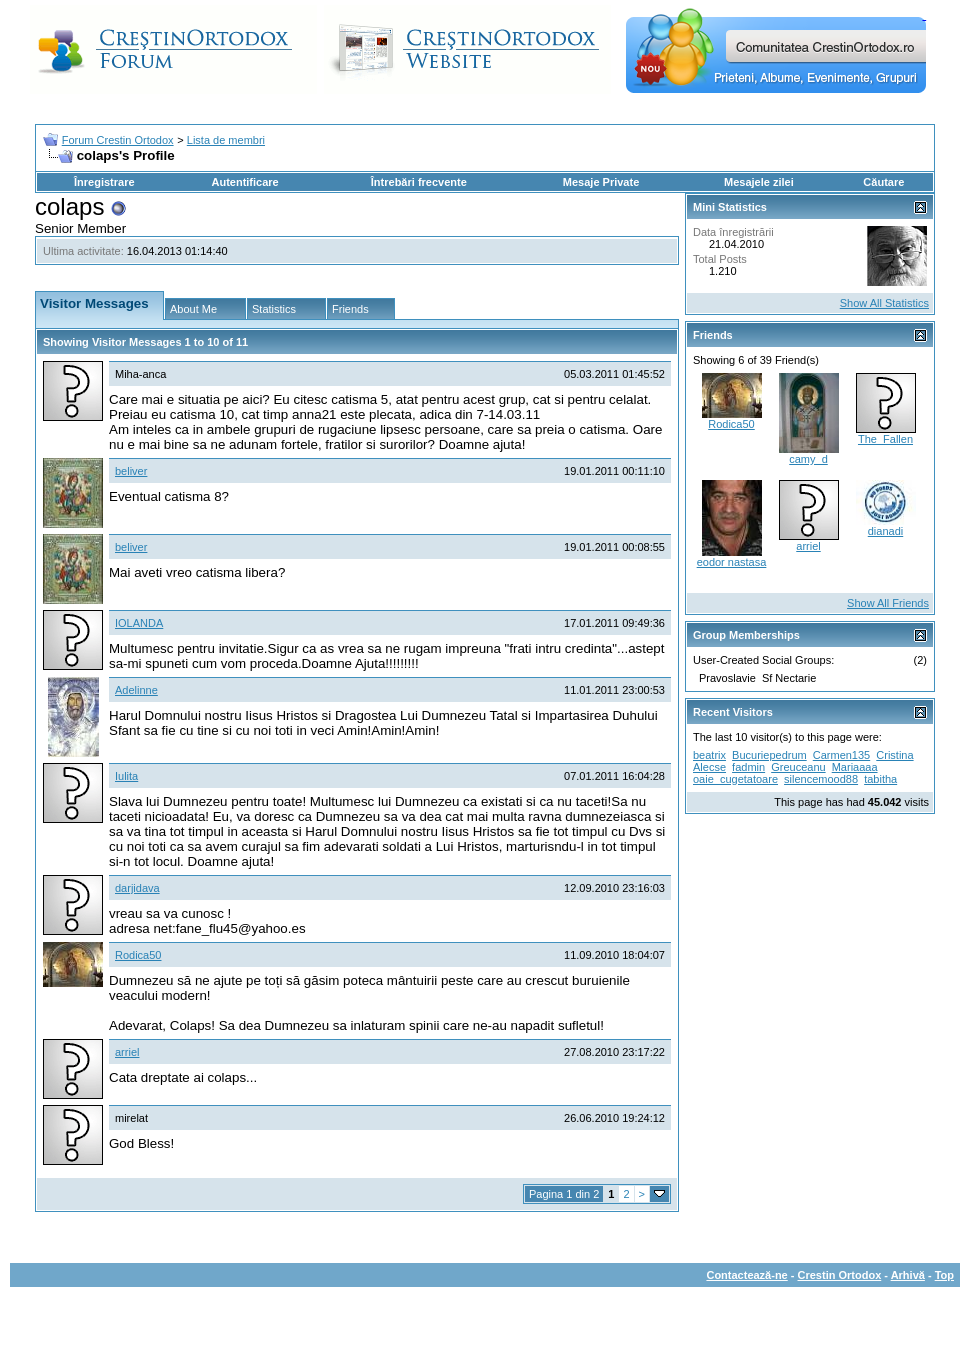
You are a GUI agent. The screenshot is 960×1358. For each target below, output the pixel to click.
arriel (127, 1052)
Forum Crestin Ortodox (118, 140)
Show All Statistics (884, 303)
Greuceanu (798, 767)
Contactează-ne (746, 1275)
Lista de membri (226, 140)
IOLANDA (139, 623)
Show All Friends (888, 603)
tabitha (880, 779)
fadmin (748, 767)
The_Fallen (885, 439)
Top (944, 1275)
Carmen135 (841, 755)
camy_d (808, 459)
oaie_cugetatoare (735, 779)
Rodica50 (138, 955)
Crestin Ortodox (840, 1275)
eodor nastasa (732, 562)
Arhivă (908, 1275)
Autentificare (244, 182)
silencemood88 (821, 779)
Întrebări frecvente (419, 182)
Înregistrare (104, 182)
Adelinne (136, 690)
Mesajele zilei (759, 182)
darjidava (137, 888)
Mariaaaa (855, 767)
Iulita (126, 776)
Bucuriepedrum (769, 755)
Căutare (883, 182)
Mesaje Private (601, 182)
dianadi (885, 531)
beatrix (709, 755)
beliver (131, 471)
